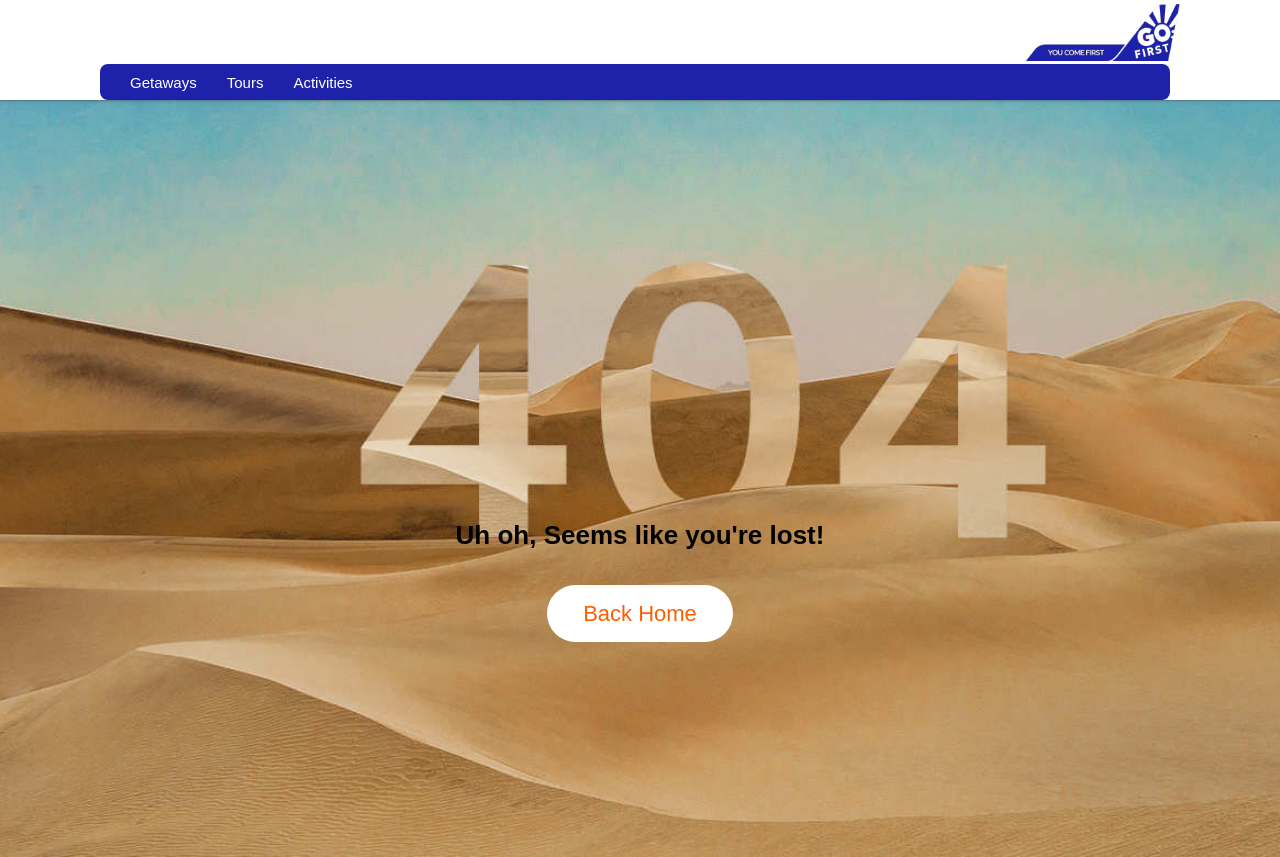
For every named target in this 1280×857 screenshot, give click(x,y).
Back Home (640, 613)
